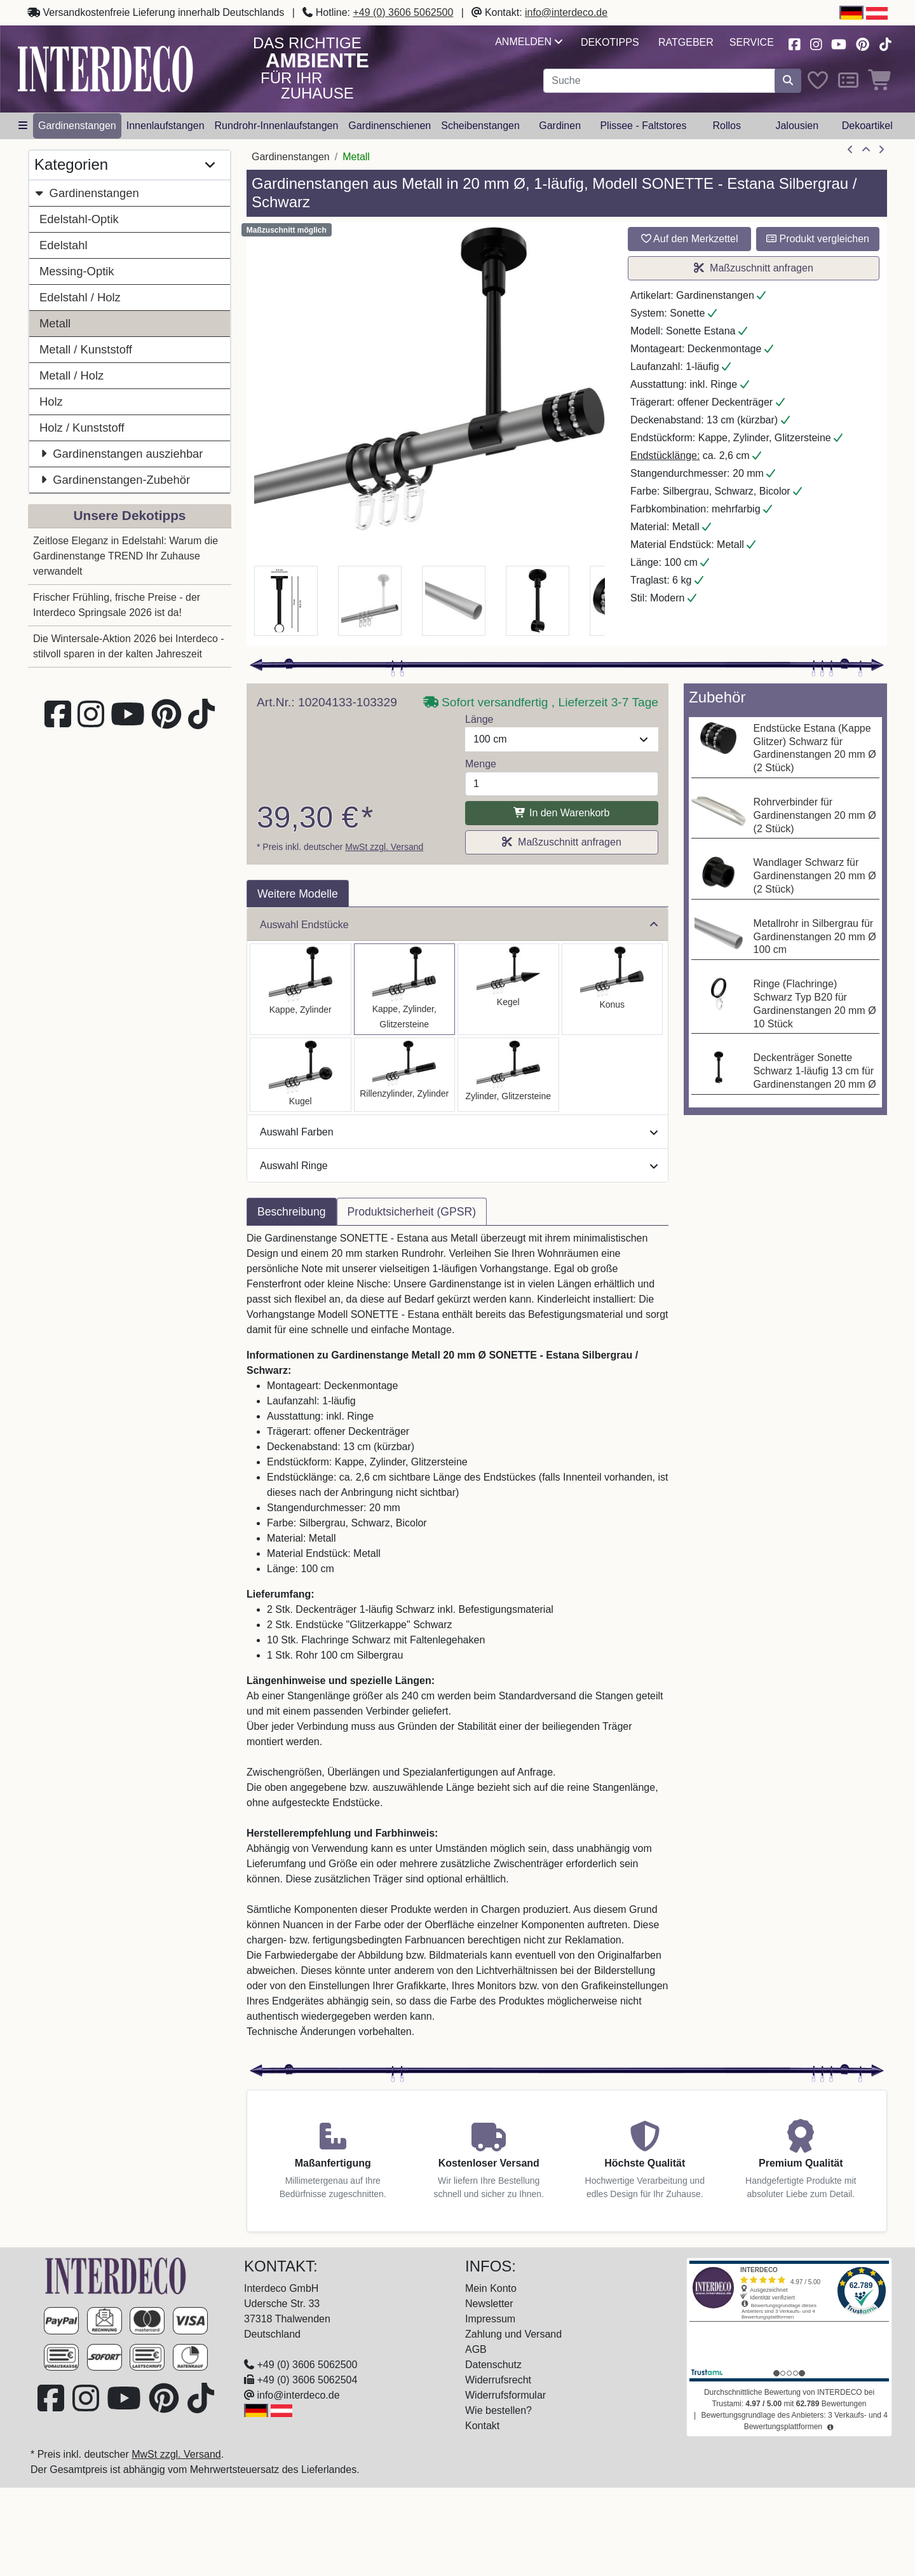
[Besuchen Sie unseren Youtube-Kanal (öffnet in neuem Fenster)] (839, 43)
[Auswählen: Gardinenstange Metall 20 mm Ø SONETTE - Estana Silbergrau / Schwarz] (405, 989)
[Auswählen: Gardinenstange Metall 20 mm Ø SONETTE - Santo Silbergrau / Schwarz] (300, 989)
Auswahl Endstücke (459, 925)
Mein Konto (491, 2288)
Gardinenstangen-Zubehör (114, 480)
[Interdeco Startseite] (105, 68)
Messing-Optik (76, 271)
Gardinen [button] (560, 125)
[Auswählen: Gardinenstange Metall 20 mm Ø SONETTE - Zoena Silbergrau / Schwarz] (508, 1075)
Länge (479, 719)
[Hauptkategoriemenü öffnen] (23, 126)
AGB (476, 2349)
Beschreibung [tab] (291, 1211)
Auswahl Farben (459, 1132)
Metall (55, 323)
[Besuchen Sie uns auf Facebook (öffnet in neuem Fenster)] (794, 43)
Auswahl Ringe (459, 1166)
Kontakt (482, 2425)
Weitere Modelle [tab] (297, 893)
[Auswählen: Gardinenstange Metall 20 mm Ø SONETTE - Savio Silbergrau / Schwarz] (508, 989)
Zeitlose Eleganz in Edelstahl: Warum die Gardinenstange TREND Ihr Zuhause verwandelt (125, 556)
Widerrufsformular (505, 2395)
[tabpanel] (457, 1643)
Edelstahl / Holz (80, 297)
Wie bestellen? (498, 2410)
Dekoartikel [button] (867, 125)
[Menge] (561, 784)
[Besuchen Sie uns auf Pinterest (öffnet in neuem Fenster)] (863, 43)
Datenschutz (493, 2364)
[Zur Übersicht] (866, 150)
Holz (51, 401)
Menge (480, 763)
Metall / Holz (71, 375)
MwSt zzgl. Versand (384, 847)
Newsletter (489, 2303)
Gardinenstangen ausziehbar (121, 453)
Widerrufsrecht (498, 2379)
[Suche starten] (788, 81)
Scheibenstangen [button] (480, 125)
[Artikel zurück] (850, 150)
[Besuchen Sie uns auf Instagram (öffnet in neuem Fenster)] (815, 43)
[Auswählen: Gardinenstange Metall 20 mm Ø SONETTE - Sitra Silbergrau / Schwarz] (612, 989)
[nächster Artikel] (881, 150)
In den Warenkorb (561, 812)
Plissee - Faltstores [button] (643, 125)
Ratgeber (686, 42)
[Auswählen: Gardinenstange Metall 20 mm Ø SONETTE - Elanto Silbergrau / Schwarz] (405, 1075)
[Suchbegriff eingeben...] (659, 81)
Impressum (490, 2318)
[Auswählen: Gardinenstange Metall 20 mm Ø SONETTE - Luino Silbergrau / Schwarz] (300, 1075)
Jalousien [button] (796, 125)
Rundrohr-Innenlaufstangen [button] (277, 125)
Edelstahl (63, 245)
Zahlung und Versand (513, 2334)
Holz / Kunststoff (82, 427)
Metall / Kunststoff (85, 349)
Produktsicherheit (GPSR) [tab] (412, 1211)
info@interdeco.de (566, 12)
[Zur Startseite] (115, 2275)
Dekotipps (610, 42)
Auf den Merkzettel (689, 238)
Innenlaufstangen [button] (165, 125)
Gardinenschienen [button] (389, 125)
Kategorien (124, 165)
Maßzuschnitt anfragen (753, 268)
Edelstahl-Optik (79, 219)
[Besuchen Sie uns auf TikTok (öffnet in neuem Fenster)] (885, 43)
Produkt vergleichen (817, 238)
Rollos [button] (726, 125)
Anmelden (528, 41)
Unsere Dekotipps (130, 515)
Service (751, 42)
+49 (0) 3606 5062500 (403, 12)
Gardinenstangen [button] (77, 125)
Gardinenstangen (86, 193)
